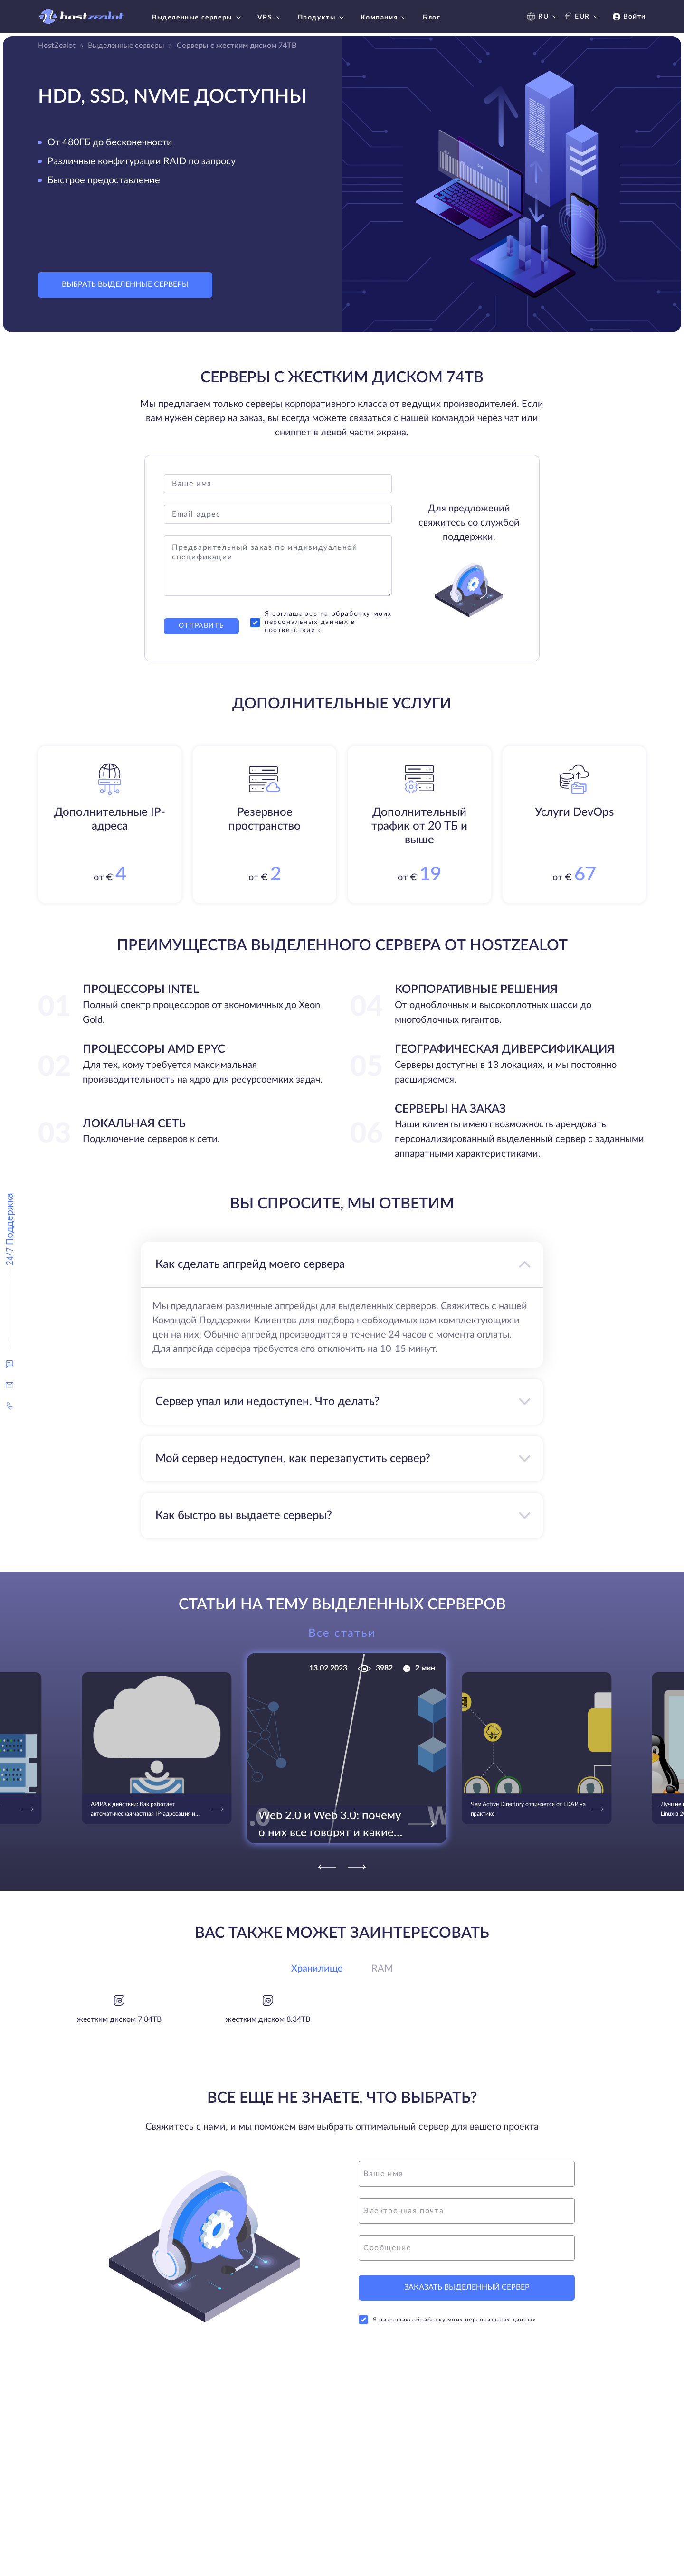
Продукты (322, 17)
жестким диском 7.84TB (119, 2019)
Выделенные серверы (197, 17)
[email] (467, 2211)
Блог (431, 17)
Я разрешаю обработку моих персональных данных (447, 2319)
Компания (384, 17)
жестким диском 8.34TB (268, 2019)
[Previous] (327, 1867)
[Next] (357, 1867)
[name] (467, 2174)
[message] (467, 2248)
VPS (270, 17)
